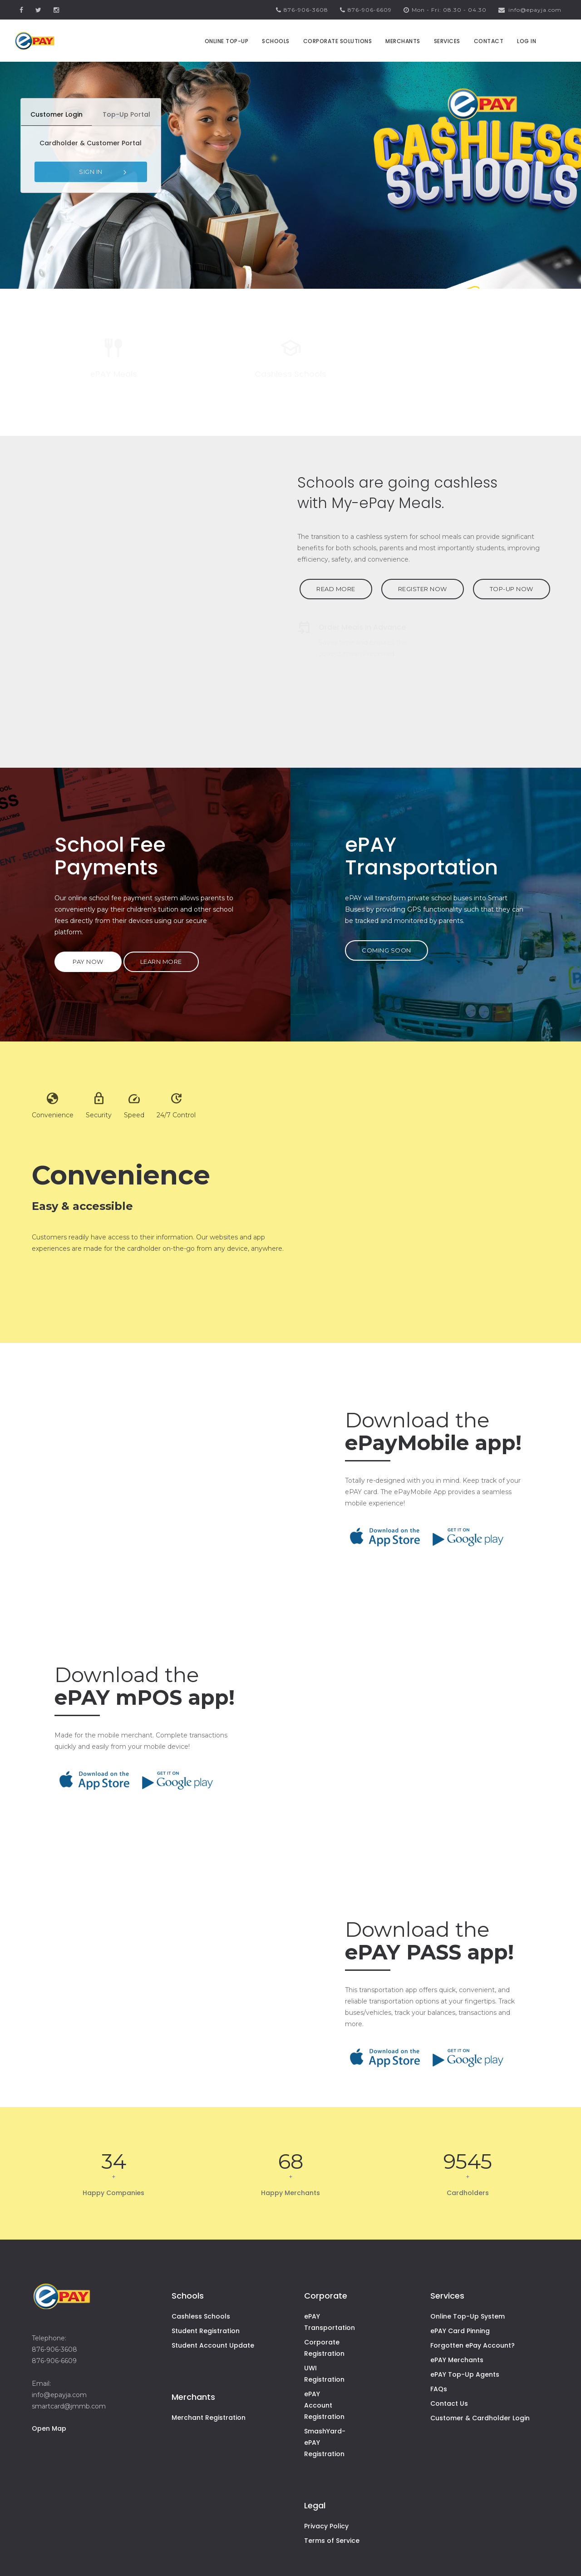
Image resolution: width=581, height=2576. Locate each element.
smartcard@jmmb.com (69, 2406)
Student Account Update (213, 2345)
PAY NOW (88, 961)
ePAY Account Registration (324, 2405)
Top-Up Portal (126, 114)
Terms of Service (331, 2540)
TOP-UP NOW (511, 588)
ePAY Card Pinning (460, 2330)
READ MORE (335, 588)
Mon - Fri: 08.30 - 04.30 (445, 9)
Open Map (49, 2428)
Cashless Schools (201, 2316)
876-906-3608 (302, 9)
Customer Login (56, 114)
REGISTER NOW (422, 588)
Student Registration (206, 2330)
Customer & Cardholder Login (480, 2418)
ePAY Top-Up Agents (464, 2374)
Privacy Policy (326, 2526)
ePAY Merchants (456, 2359)
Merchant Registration (209, 2417)
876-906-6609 (366, 9)
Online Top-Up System (467, 2316)
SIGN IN (104, 172)
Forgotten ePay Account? (472, 2345)
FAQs (438, 2388)
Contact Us (449, 2403)
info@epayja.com (529, 9)
